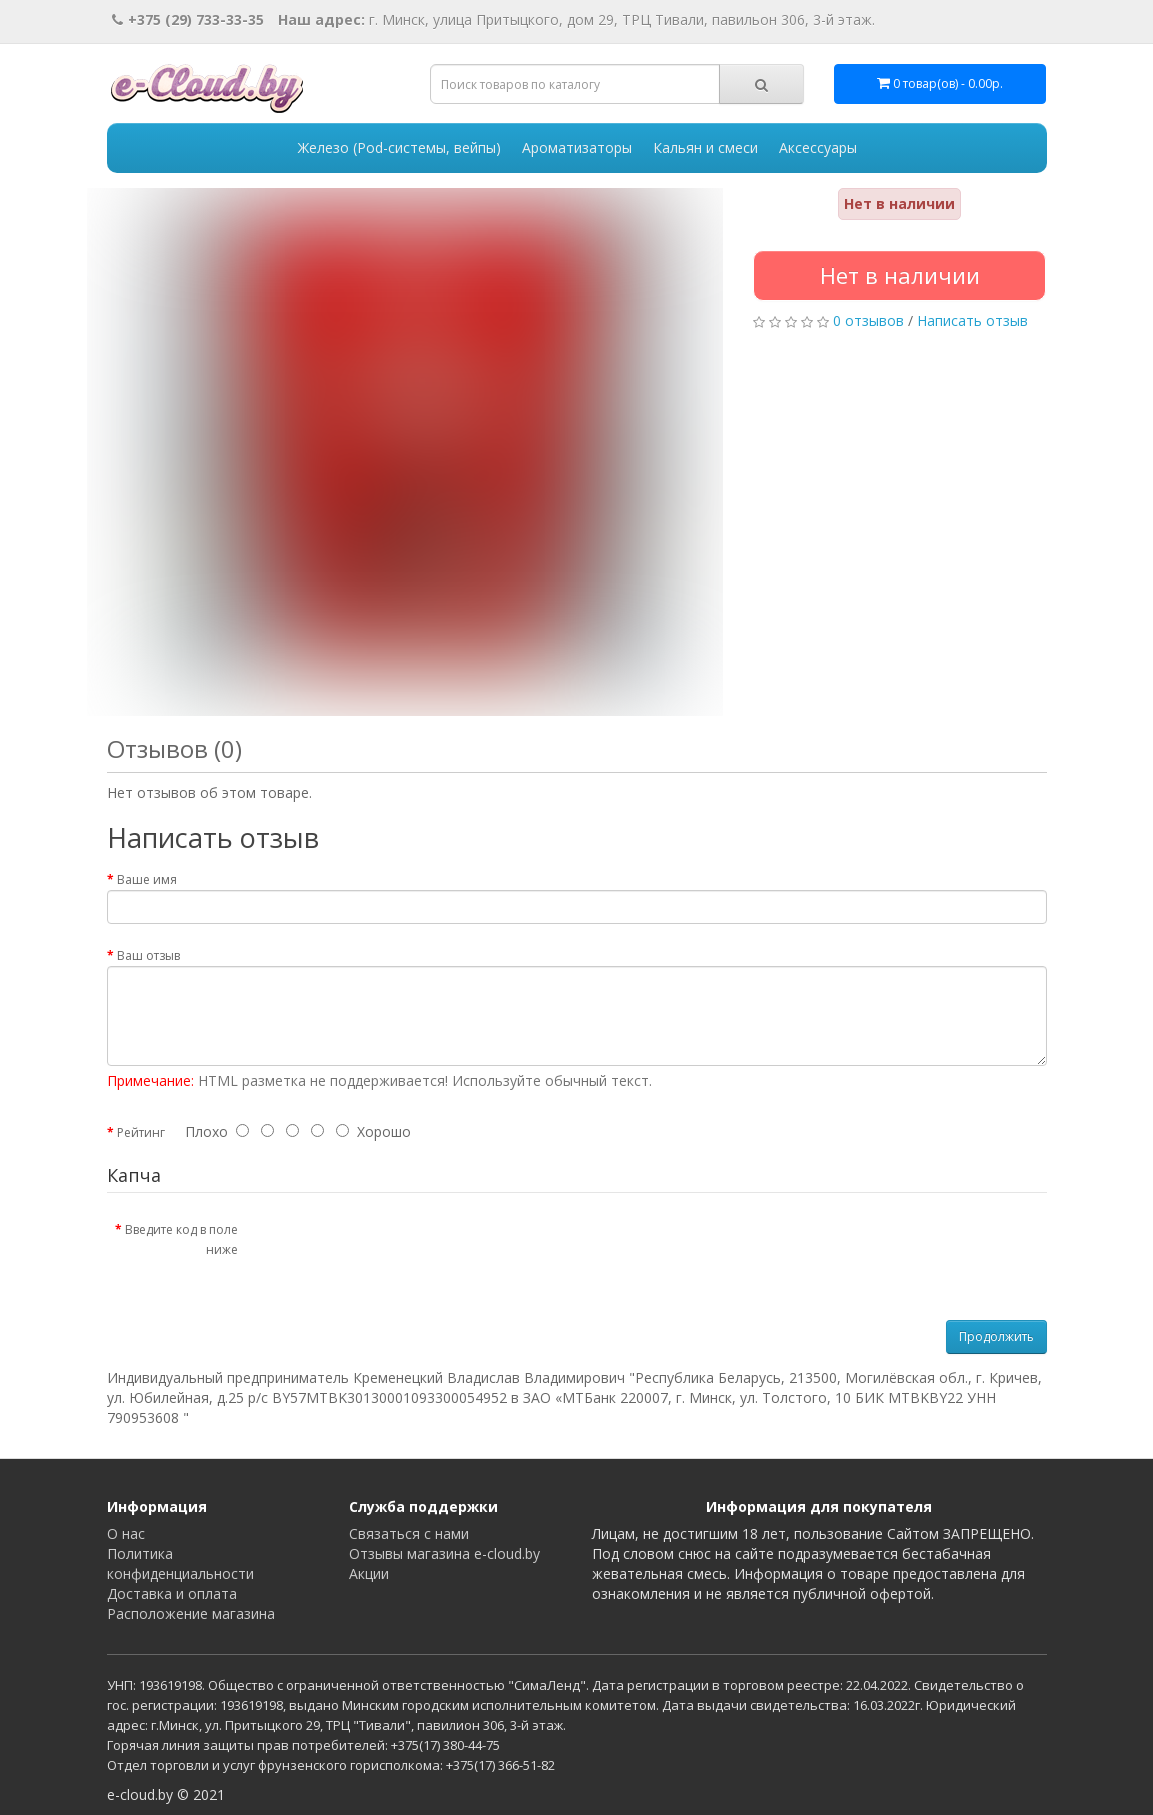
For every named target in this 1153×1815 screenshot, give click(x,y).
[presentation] (420, 1252)
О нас (126, 1533)
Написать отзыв (972, 320)
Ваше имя (147, 879)
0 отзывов (868, 320)
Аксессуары (818, 147)
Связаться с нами (409, 1533)
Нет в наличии (900, 275)
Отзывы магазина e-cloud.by (444, 1553)
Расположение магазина (191, 1613)
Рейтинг (141, 1132)
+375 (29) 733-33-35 (188, 19)
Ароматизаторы (577, 147)
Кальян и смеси (705, 147)
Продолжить (996, 1336)
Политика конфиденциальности (180, 1563)
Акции (369, 1573)
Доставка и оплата (172, 1593)
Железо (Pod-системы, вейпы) (399, 147)
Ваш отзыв (148, 955)
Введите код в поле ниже (181, 1239)
